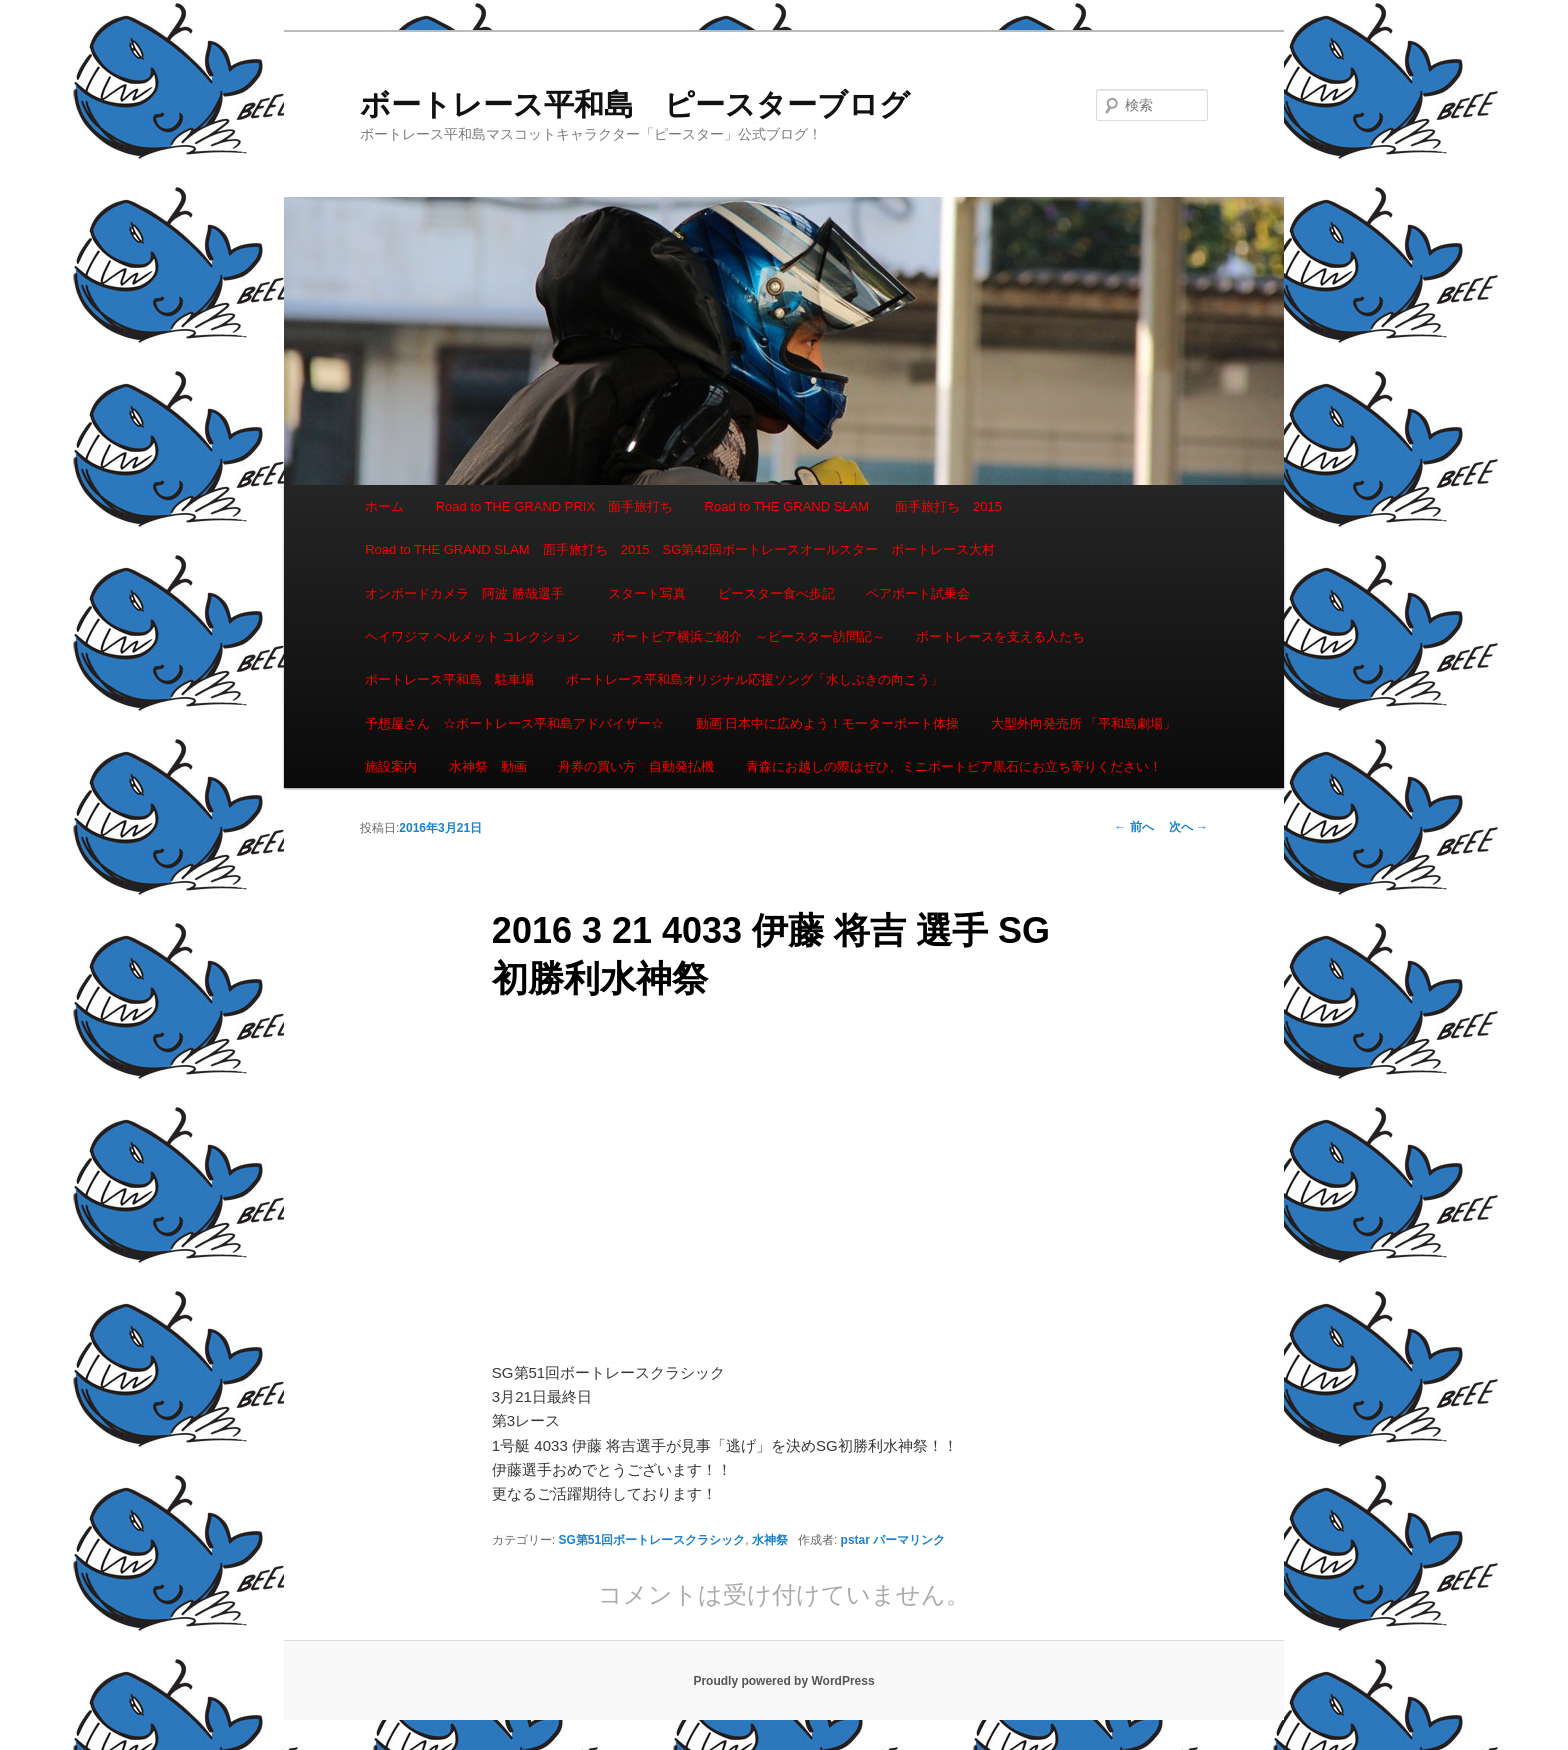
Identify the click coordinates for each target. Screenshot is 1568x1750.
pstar (855, 1540)
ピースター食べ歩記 (776, 593)
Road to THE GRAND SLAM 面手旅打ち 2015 (853, 506)
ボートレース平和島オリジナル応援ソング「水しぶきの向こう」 (754, 679)
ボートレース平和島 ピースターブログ (635, 104)
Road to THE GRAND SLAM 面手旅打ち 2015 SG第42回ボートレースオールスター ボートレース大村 (680, 549)
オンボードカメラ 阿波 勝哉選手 (471, 593)
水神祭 (770, 1540)
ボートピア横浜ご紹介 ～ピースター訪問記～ (748, 636)
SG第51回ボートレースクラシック (652, 1540)
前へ (1133, 827)
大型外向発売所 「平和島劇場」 (1084, 723)
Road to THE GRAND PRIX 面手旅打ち (554, 506)
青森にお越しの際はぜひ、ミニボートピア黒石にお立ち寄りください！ (954, 766)
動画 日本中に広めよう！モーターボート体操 (828, 723)
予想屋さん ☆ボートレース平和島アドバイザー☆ (514, 723)
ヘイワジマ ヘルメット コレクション (472, 636)
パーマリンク (909, 1540)
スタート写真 (647, 593)
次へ (1188, 827)
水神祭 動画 (488, 766)
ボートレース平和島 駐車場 (449, 679)
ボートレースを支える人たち (1000, 636)
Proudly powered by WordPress (783, 1681)
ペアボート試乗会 (918, 593)
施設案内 (391, 766)
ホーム (384, 506)
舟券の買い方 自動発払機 (636, 766)
